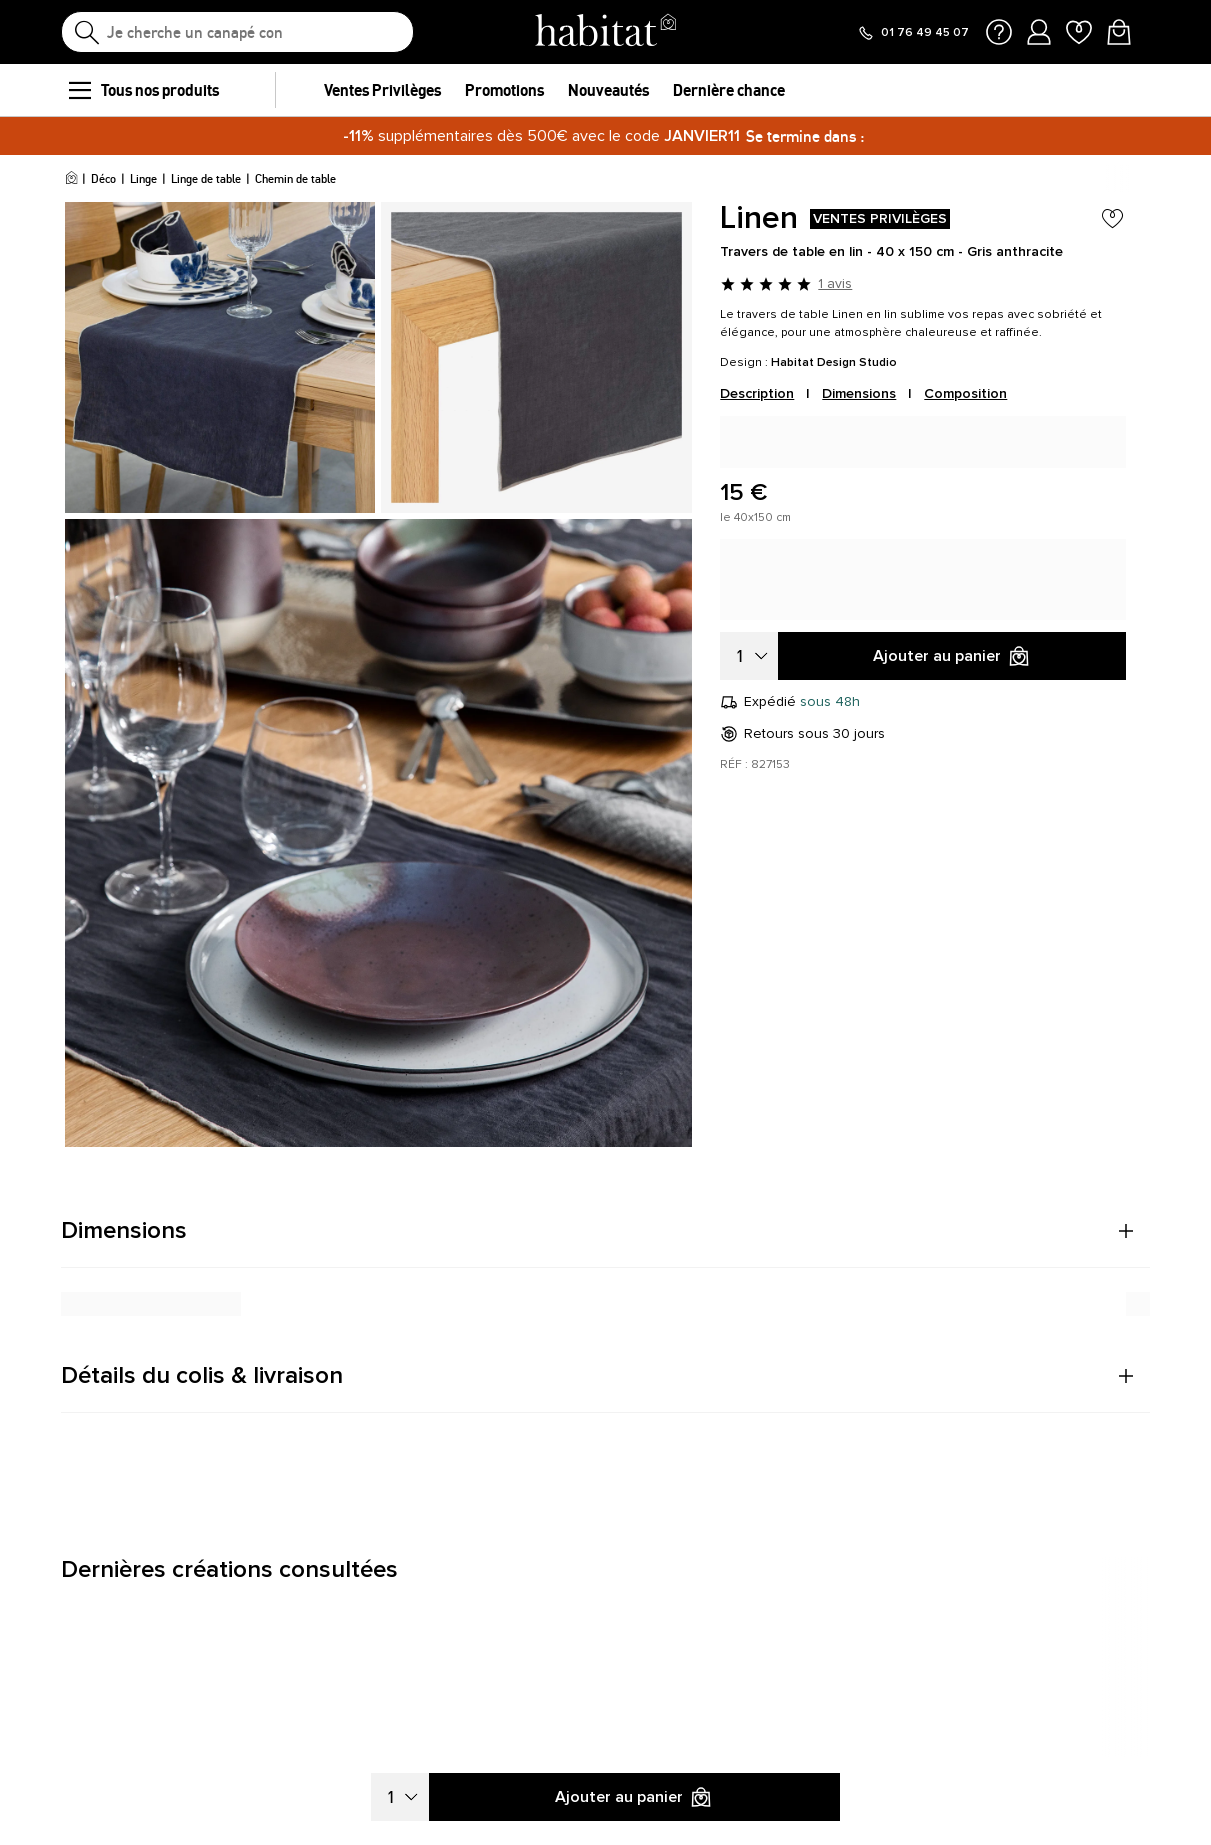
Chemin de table (295, 178)
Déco (103, 178)
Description (757, 393)
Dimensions (859, 393)
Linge (143, 178)
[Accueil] (71, 179)
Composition (965, 393)
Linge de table (206, 178)
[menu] (79, 90)
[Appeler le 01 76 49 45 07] (913, 33)
